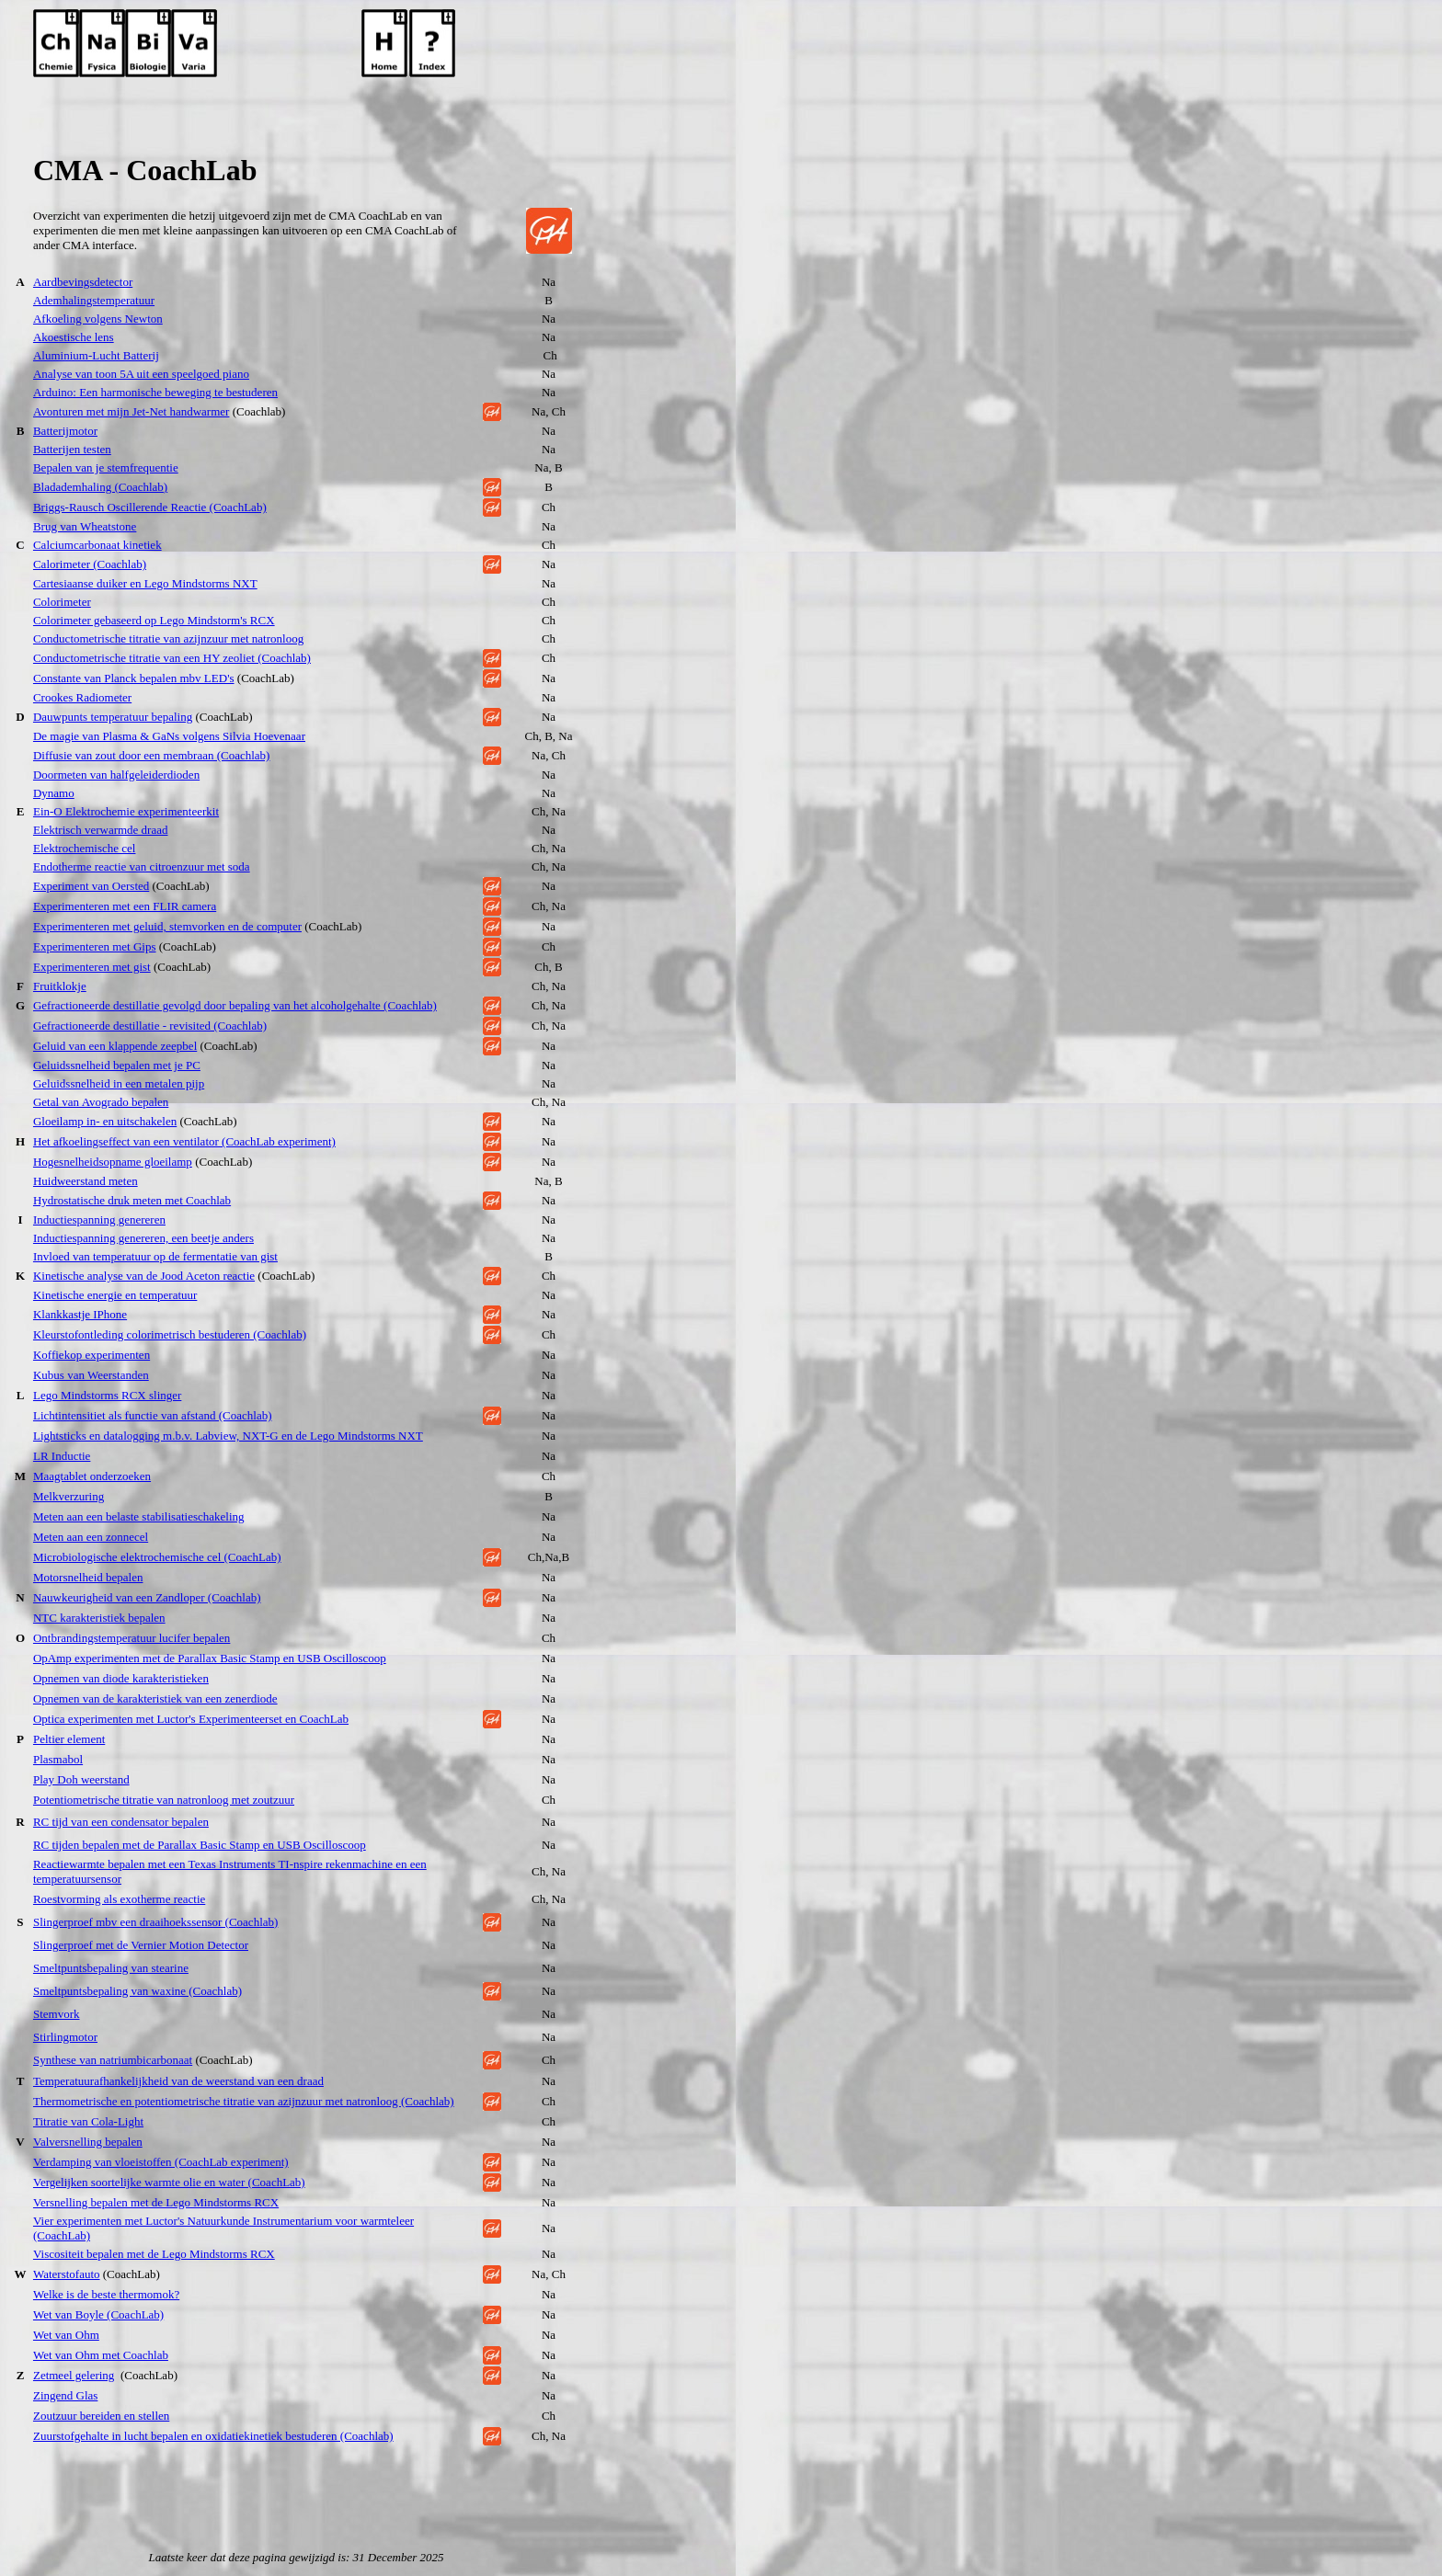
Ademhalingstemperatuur (93, 300)
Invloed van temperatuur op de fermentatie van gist (155, 1256)
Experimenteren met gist (92, 967)
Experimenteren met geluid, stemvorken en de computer (167, 926)
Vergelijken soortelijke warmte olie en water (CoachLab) (169, 2182)
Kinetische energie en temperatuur (115, 1295)
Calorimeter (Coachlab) (89, 564)
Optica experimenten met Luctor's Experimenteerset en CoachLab (191, 1719)
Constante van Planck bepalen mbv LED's (134, 678)
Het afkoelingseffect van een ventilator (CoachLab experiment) (184, 1141)
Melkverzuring (68, 1496)
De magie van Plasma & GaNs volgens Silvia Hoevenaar (169, 736)
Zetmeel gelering (73, 2375)
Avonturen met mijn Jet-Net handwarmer (131, 411)
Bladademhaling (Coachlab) (100, 487)
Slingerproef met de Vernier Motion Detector (140, 1945)
